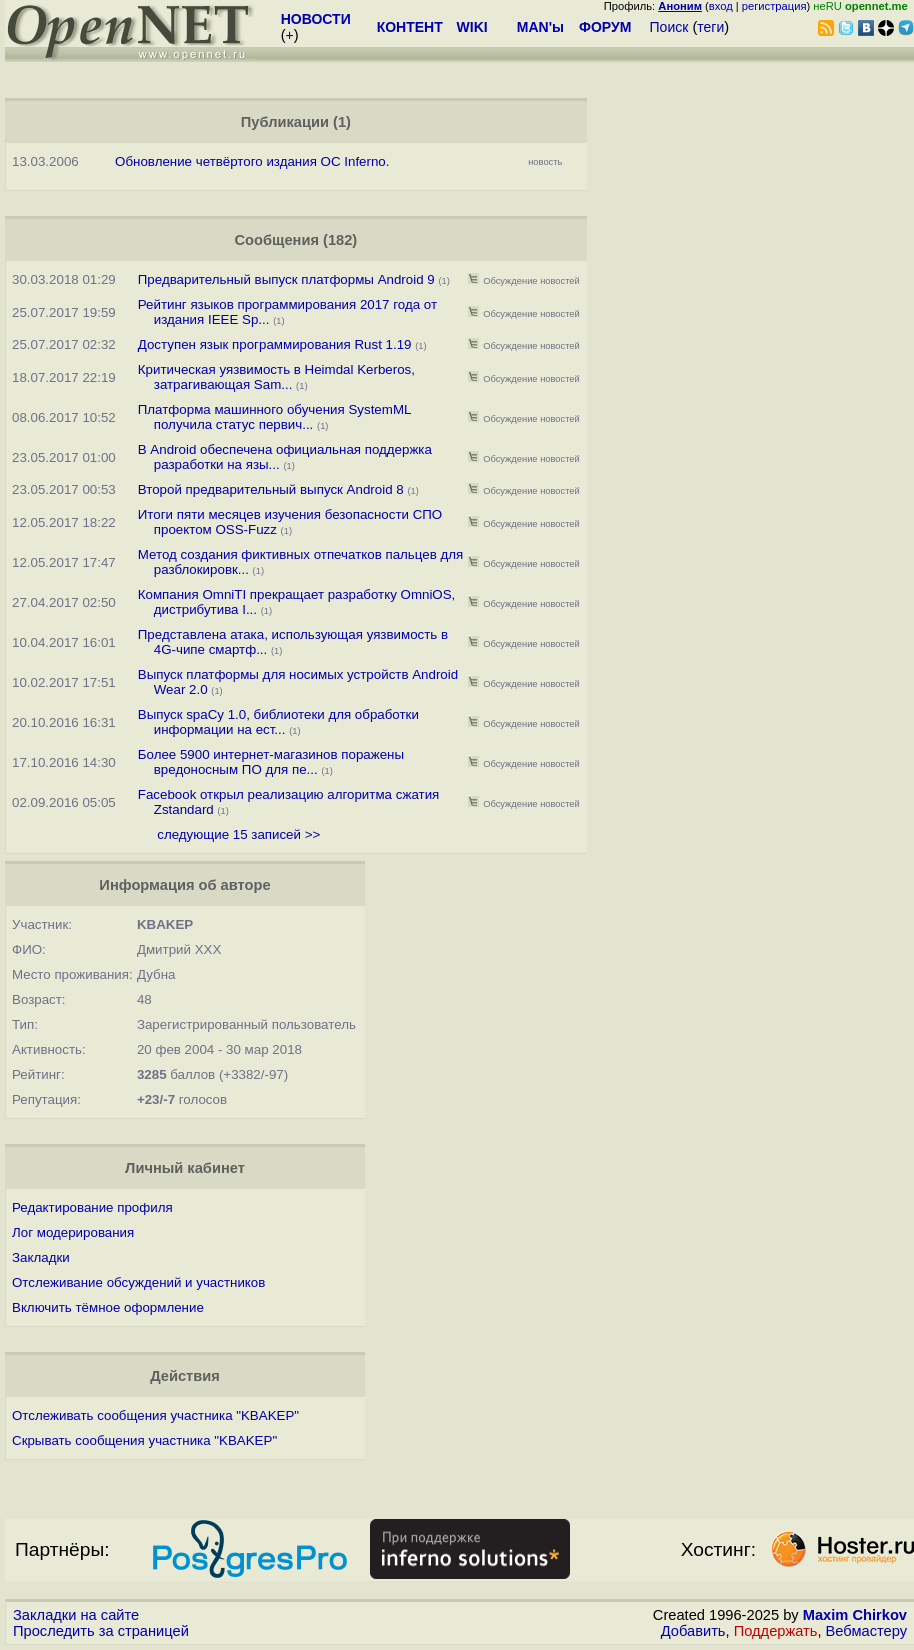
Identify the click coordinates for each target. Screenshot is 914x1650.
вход (721, 6)
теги (710, 27)
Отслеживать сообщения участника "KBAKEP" (155, 1415)
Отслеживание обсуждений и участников (138, 1282)
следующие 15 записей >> (238, 834)
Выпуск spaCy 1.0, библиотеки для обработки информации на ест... (278, 722)
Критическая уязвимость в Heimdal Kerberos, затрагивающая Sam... (276, 377)
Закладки (41, 1257)
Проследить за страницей (101, 1631)
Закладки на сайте (76, 1615)
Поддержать (776, 1631)
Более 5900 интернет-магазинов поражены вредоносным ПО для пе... (271, 762)
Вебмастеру (866, 1631)
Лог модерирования (73, 1232)
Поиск (669, 27)
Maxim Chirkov (855, 1615)
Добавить (693, 1631)
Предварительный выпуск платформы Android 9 (286, 279)
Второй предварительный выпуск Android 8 (271, 489)
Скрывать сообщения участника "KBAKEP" (144, 1440)
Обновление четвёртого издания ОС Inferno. (252, 161)
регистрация (774, 6)
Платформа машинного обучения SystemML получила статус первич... (274, 417)
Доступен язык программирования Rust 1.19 (276, 344)
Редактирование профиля (92, 1207)
